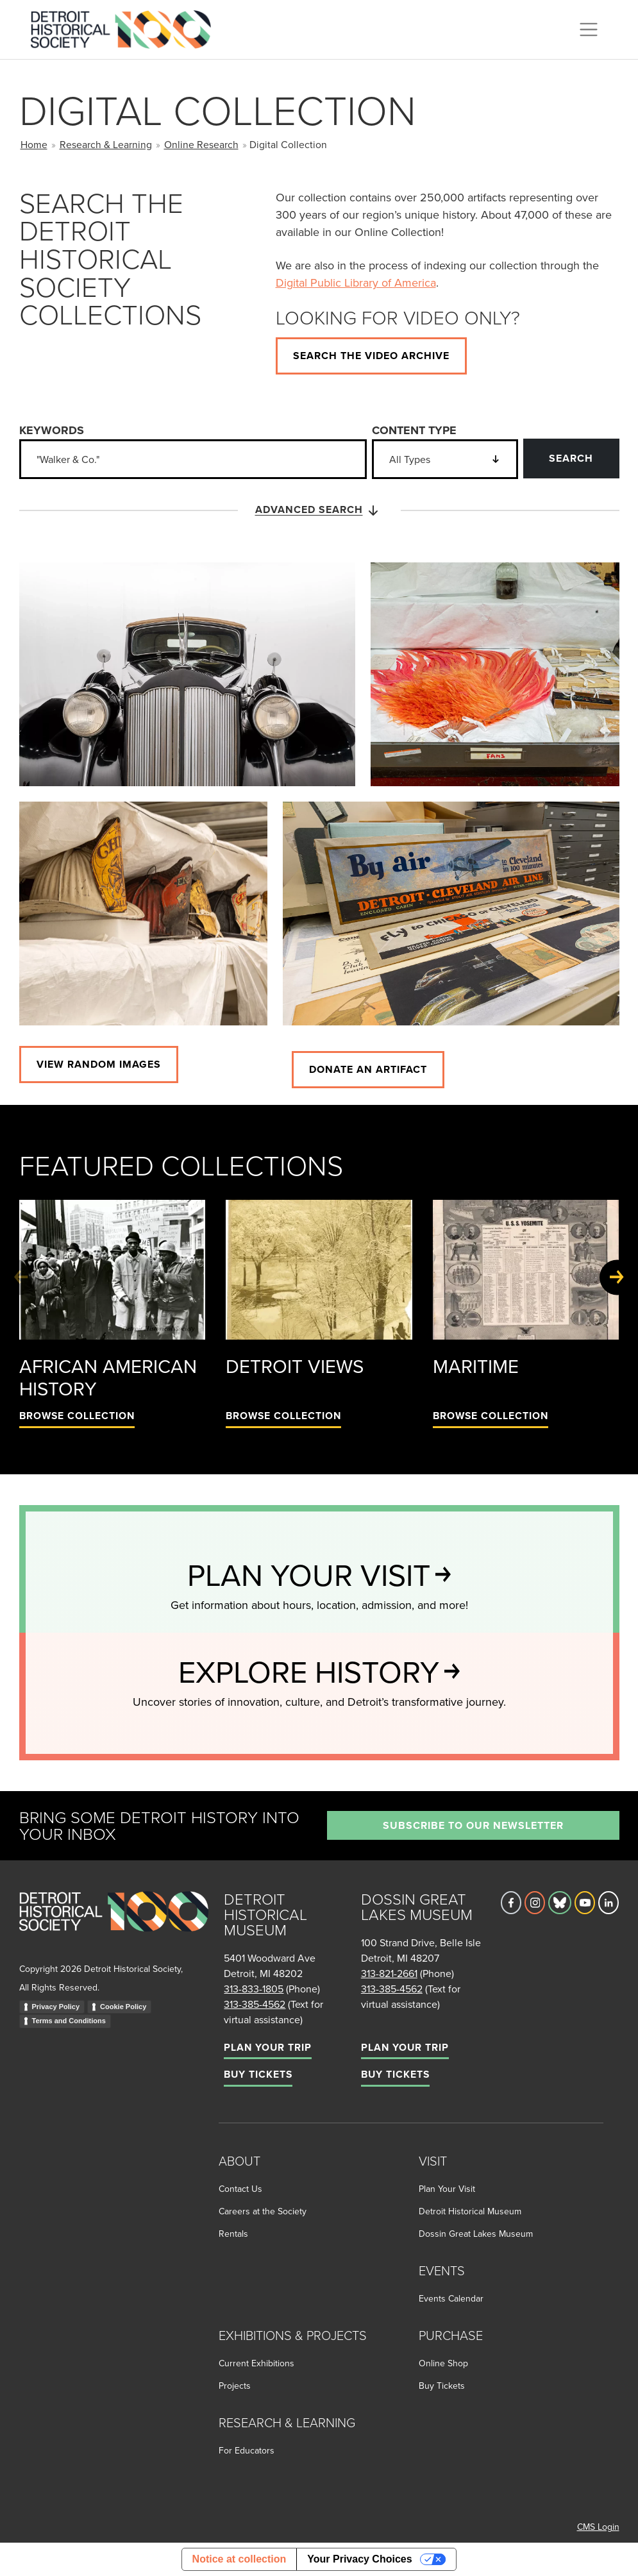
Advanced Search (319, 510)
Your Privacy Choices (359, 2559)
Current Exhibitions (256, 2363)
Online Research (201, 144)
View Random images (99, 1064)
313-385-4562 (254, 2004)
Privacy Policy (56, 2006)
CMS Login (598, 2526)
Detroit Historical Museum (470, 2211)
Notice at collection (239, 2559)
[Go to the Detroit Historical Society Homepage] (126, 27)
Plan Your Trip (268, 2047)
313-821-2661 (389, 1973)
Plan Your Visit (447, 2188)
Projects (235, 2385)
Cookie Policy (123, 2006)
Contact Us (240, 2188)
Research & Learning (106, 144)
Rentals (233, 2233)
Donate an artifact (368, 1069)
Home (34, 144)
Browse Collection (77, 1415)
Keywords (51, 430)
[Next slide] (617, 1277)
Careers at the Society (262, 2211)
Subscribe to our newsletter (473, 1825)
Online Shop (443, 2363)
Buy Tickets (258, 2074)
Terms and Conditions (69, 2021)
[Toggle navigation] (588, 29)
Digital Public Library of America (356, 282)
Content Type (414, 430)
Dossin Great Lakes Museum (476, 2233)
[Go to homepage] (114, 1925)
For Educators (246, 2450)
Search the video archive (371, 355)
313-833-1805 (253, 1989)
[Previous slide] (21, 1277)
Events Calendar (451, 2298)
